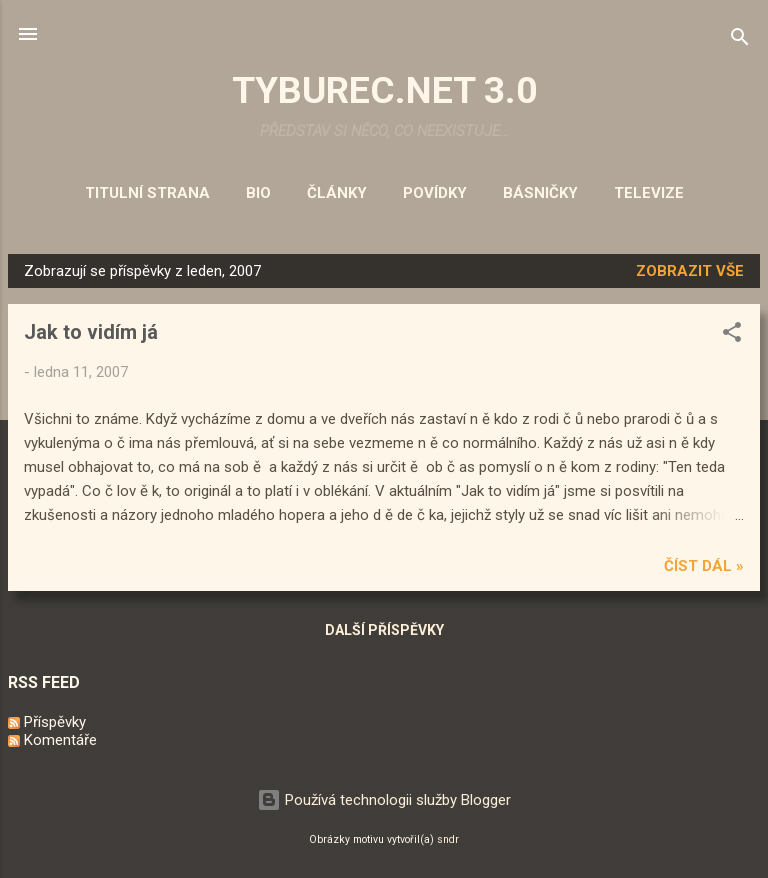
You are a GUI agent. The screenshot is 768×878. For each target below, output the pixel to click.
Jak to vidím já (91, 332)
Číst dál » (704, 566)
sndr (448, 839)
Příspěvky (47, 722)
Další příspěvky (384, 630)
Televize (649, 193)
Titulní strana (147, 193)
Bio (258, 193)
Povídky (435, 193)
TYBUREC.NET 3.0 (384, 90)
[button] (732, 335)
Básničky (540, 193)
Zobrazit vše (690, 271)
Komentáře (52, 740)
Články (337, 193)
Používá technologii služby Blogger (384, 800)
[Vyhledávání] (740, 40)
